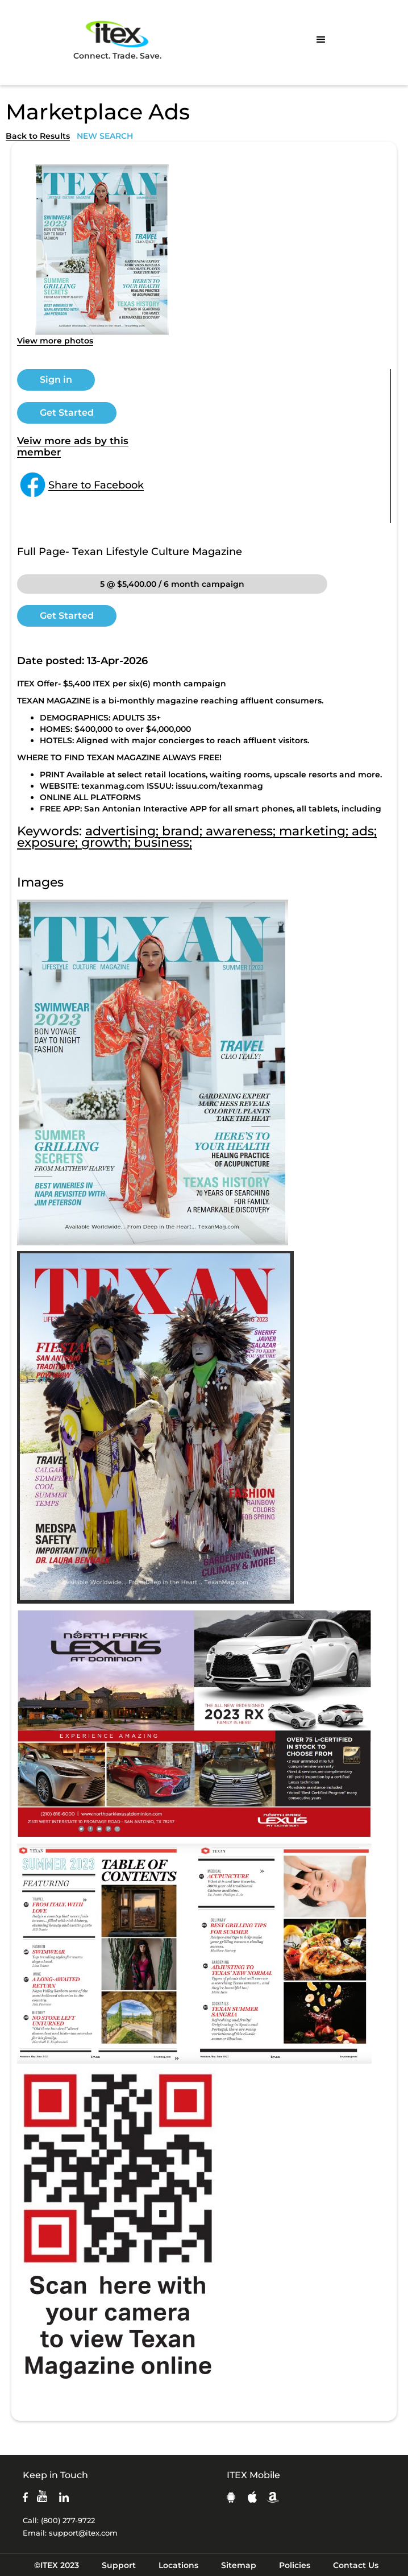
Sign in (56, 379)
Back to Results (38, 136)
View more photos (55, 341)
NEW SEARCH (105, 136)
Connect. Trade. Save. (117, 39)
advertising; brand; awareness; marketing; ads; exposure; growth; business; (197, 836)
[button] (321, 39)
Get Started (67, 412)
